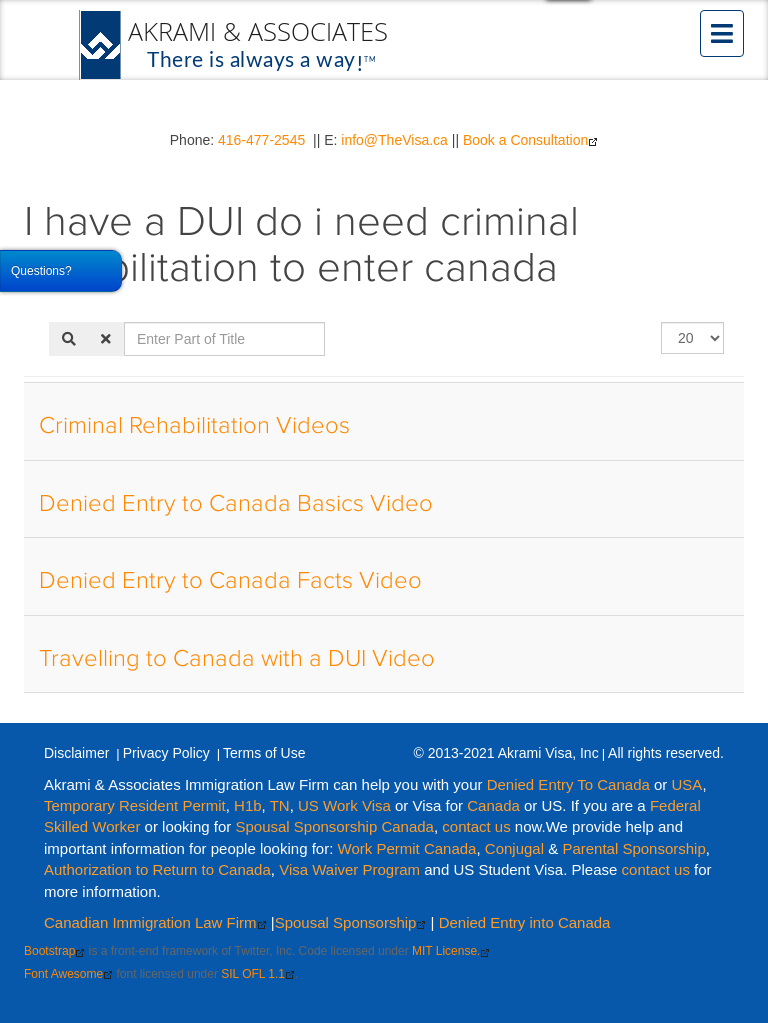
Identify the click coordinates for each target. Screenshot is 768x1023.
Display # (661, 322)
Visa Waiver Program (349, 869)
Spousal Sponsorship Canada (334, 826)
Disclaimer (76, 753)
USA (687, 784)
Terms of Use (264, 753)
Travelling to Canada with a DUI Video (237, 659)
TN (280, 805)
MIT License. (451, 951)
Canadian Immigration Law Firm (155, 922)
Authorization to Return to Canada (157, 869)
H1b (248, 805)
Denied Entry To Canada (568, 784)
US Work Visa (344, 805)
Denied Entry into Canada (525, 922)
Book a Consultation (530, 140)
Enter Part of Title (124, 322)
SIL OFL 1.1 (258, 974)
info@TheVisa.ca (394, 140)
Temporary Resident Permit (135, 805)
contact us (476, 826)
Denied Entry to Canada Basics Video (236, 504)
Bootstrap (54, 951)
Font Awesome (68, 974)
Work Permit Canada (407, 848)
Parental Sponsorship (633, 848)
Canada (493, 805)
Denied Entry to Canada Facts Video (230, 581)
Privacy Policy (166, 753)
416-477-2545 (261, 140)
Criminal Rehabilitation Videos (194, 426)
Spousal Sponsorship (351, 922)
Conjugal (516, 848)
